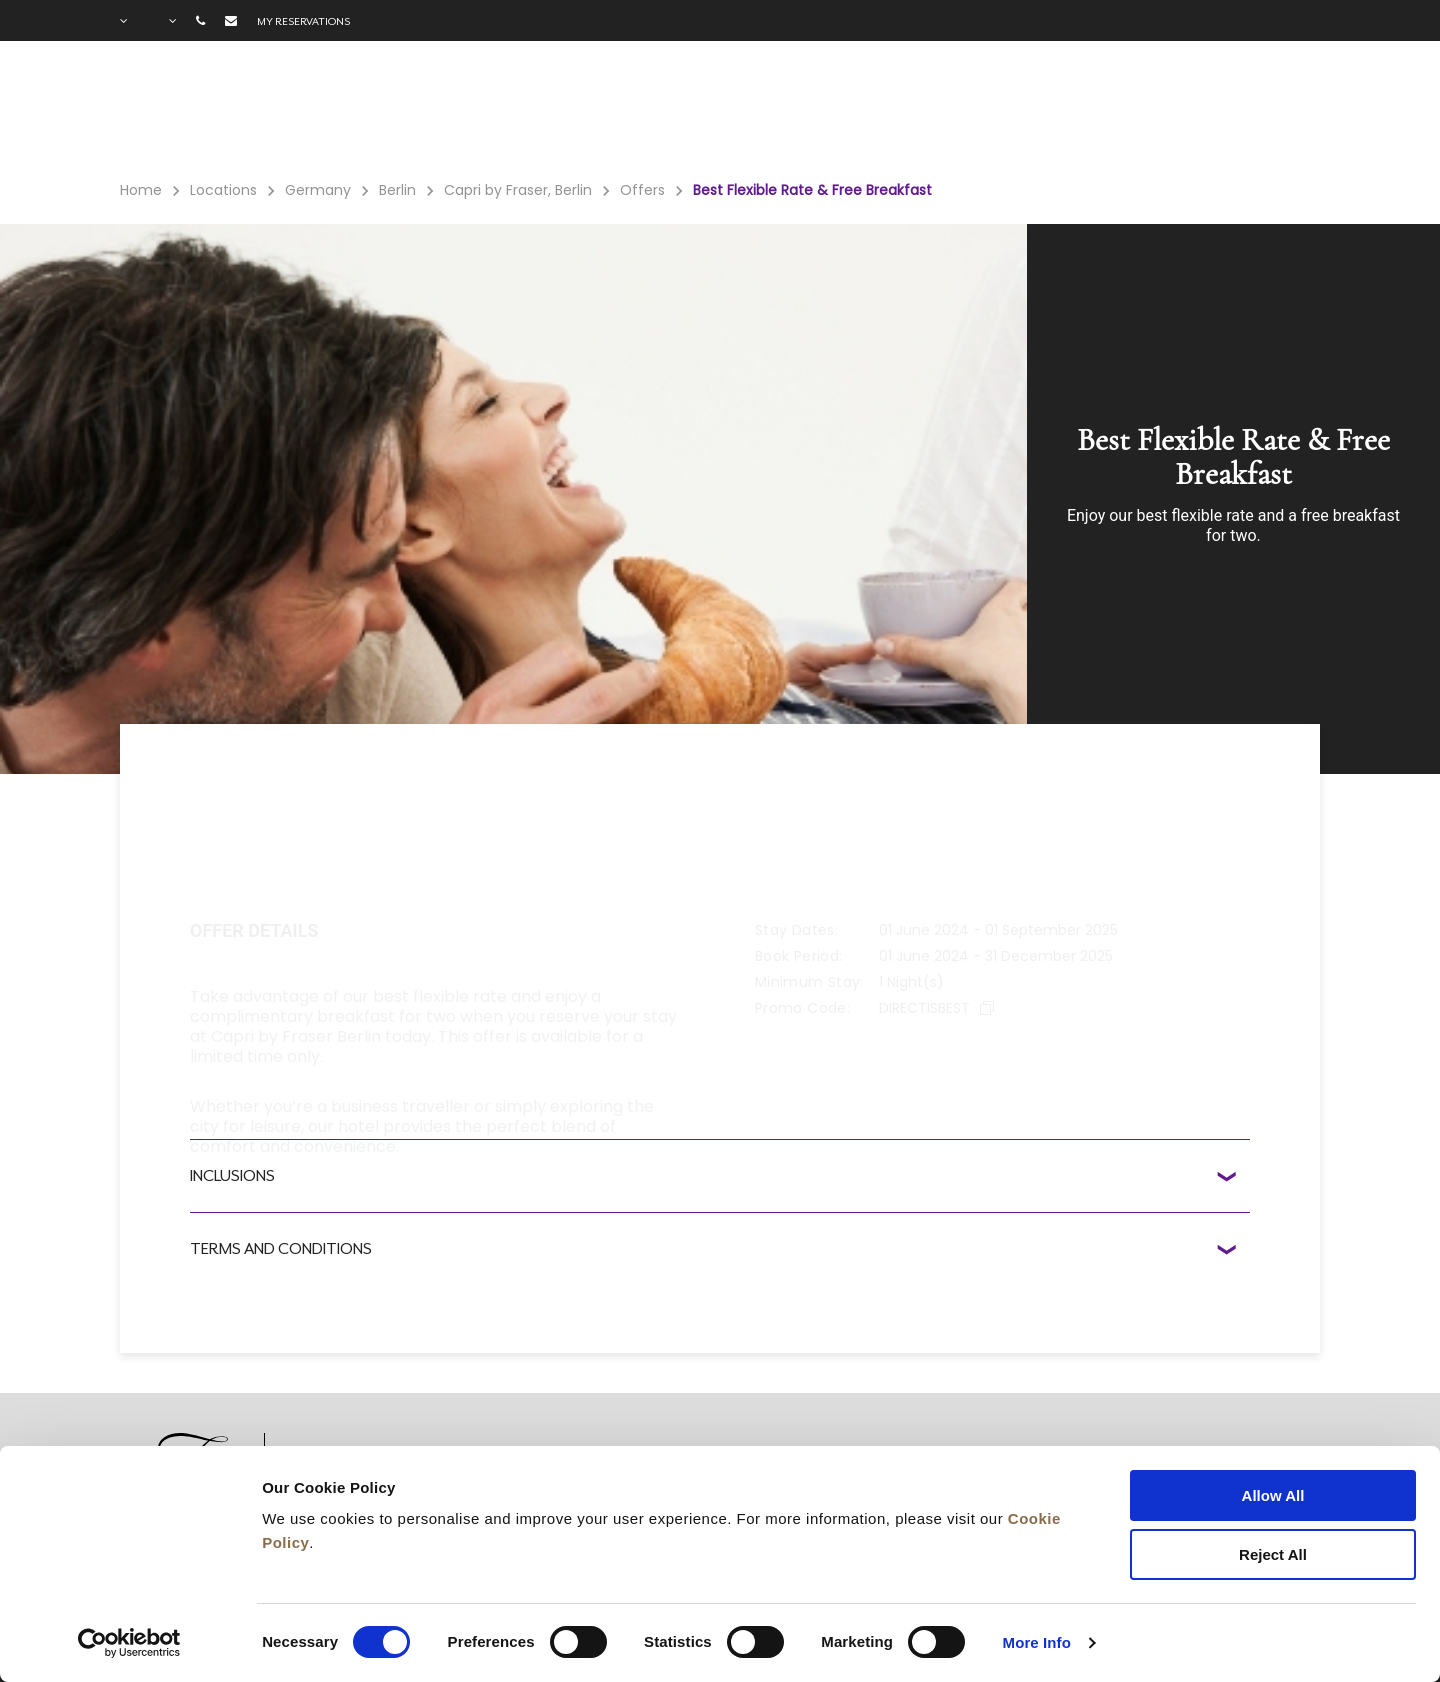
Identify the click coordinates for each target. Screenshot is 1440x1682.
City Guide (1206, 111)
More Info (1037, 1642)
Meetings (867, 111)
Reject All (1273, 1554)
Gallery (1094, 111)
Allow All (1273, 1495)
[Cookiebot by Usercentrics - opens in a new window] (129, 1643)
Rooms (414, 111)
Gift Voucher (737, 111)
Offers (619, 111)
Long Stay (985, 111)
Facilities (517, 111)
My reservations (303, 21)
